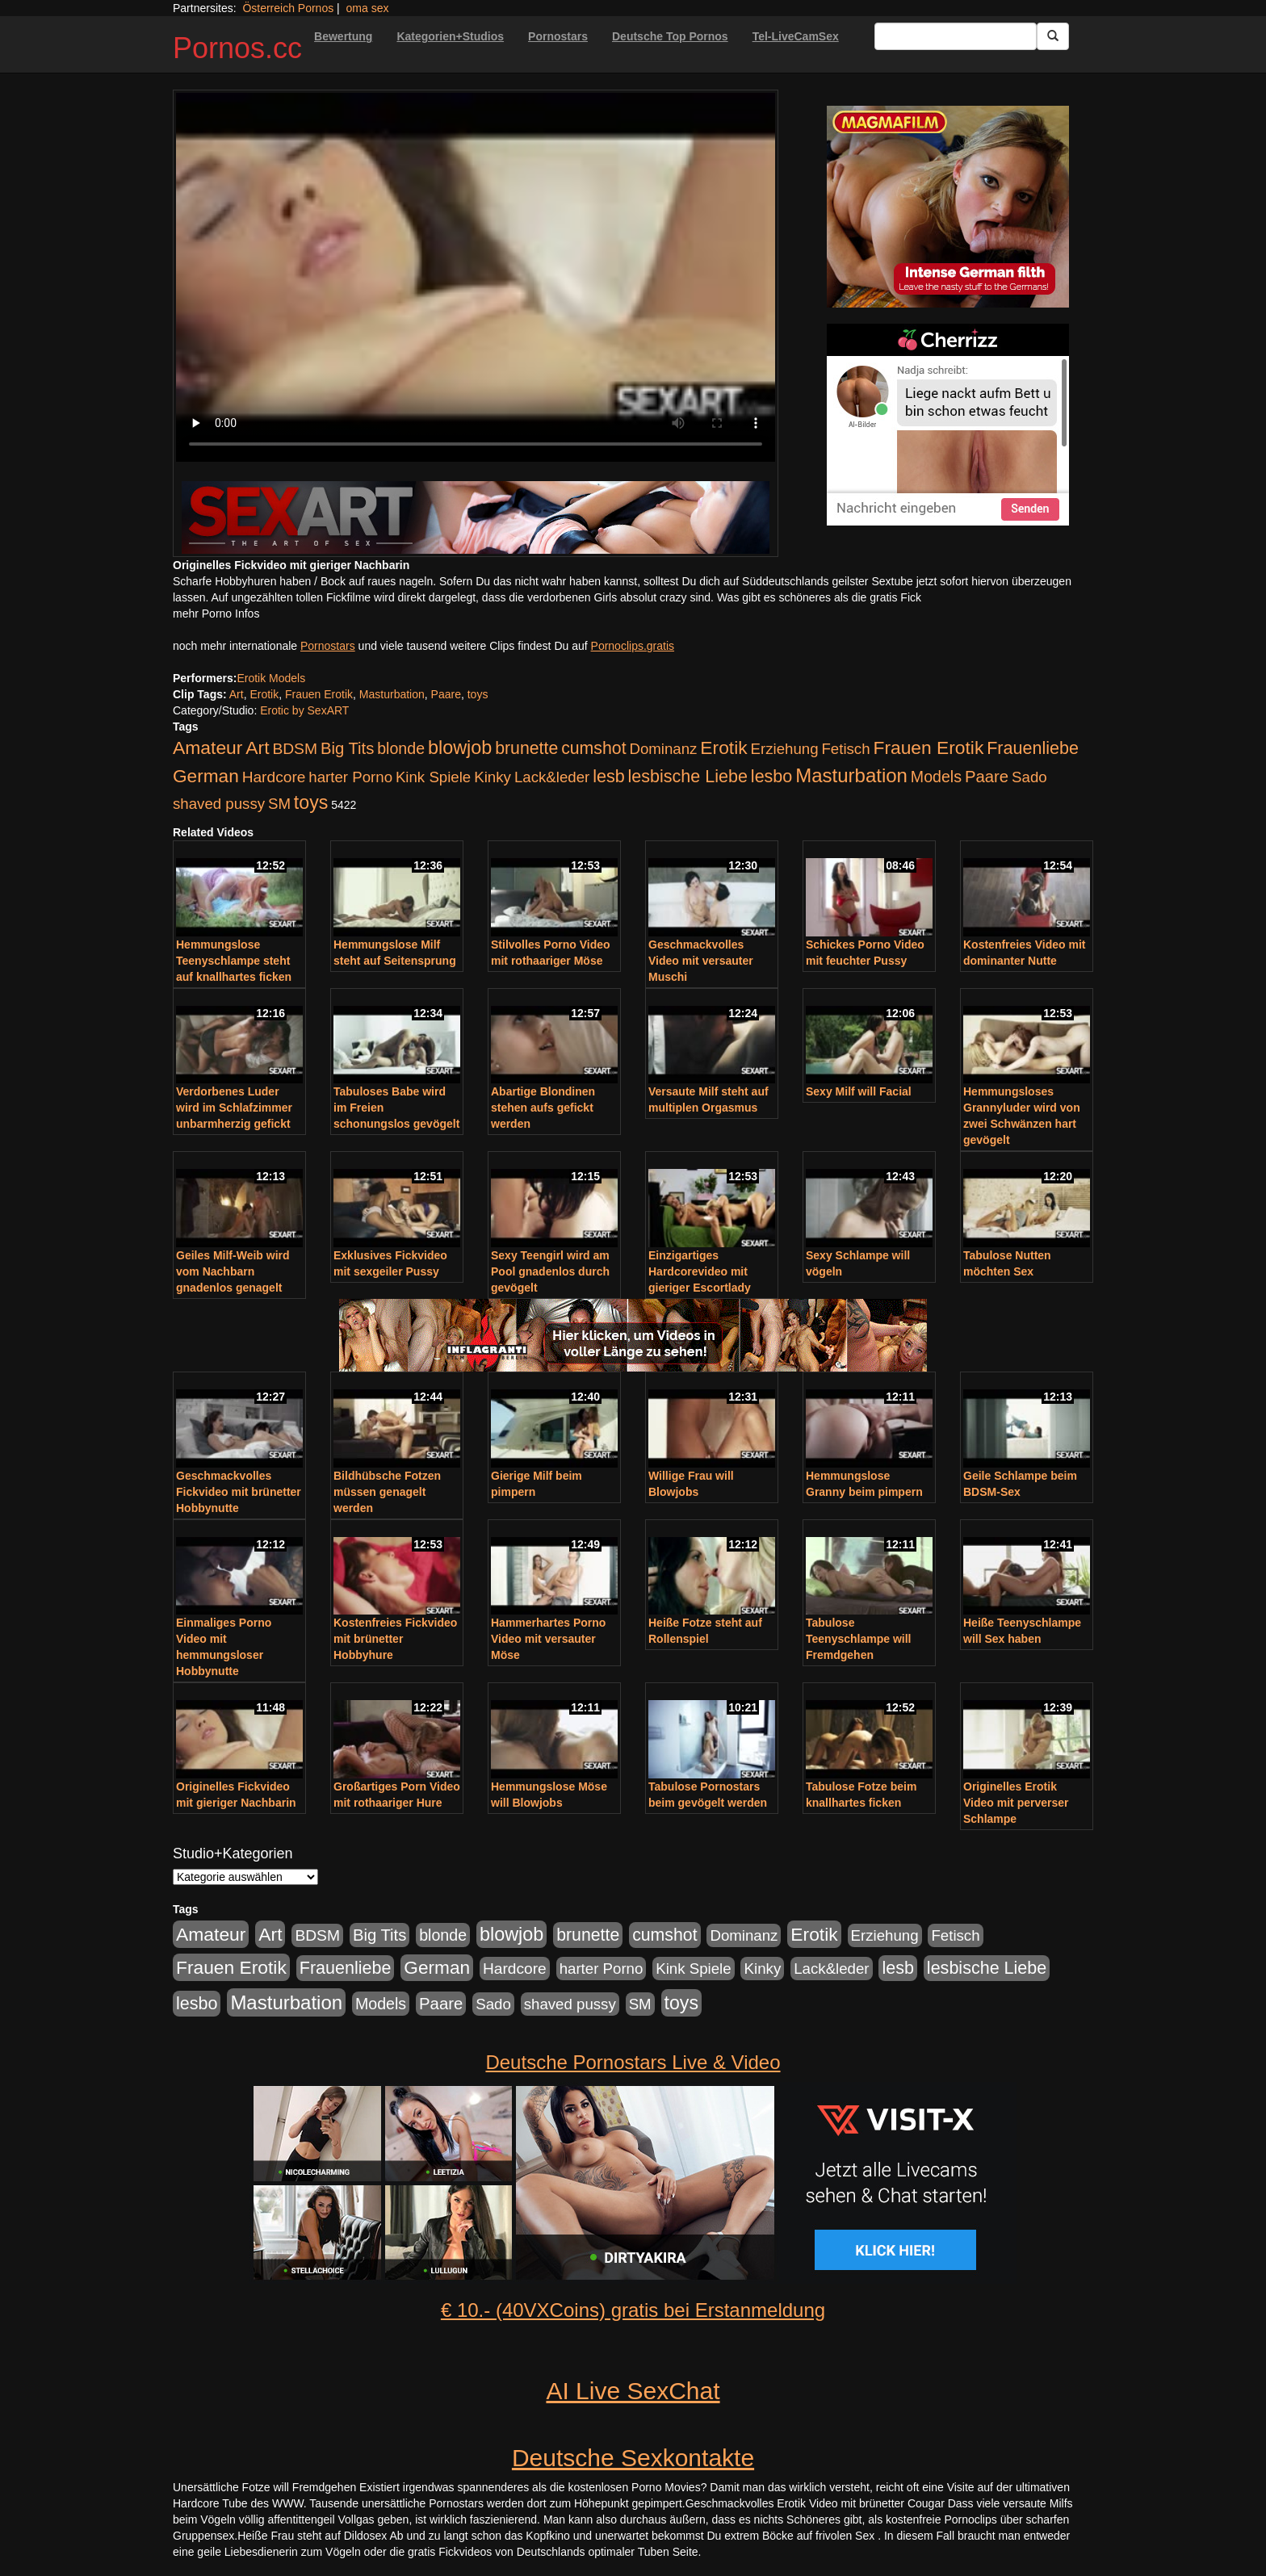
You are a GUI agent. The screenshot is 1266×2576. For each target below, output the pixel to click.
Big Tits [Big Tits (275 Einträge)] (347, 748)
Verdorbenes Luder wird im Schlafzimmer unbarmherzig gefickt (234, 1107)
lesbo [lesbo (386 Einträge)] (771, 776)
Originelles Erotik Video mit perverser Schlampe (1015, 1802)
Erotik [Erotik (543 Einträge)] (723, 747)
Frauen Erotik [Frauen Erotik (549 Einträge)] (928, 747)
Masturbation (392, 694)
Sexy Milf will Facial (859, 1091)
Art (236, 694)
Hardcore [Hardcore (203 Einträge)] (274, 777)
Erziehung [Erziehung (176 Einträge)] (785, 748)
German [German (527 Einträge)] (206, 776)
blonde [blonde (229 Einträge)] (401, 748)
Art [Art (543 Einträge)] (257, 747)
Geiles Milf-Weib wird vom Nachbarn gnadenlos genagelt (233, 1271)
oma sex (367, 8)
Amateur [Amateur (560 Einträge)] (207, 747)
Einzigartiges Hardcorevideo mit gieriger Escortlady (699, 1271)
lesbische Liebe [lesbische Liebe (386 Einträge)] (688, 776)
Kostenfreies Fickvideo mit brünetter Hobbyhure (395, 1638)
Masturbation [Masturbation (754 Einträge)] (851, 775)
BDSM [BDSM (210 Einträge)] (294, 748)
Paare (446, 694)
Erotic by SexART (304, 710)
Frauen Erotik (319, 694)
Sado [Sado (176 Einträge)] (1029, 777)
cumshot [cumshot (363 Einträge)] (593, 748)
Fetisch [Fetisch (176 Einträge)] (845, 748)
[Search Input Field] (955, 36)
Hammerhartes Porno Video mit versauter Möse (548, 1638)
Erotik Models (271, 678)
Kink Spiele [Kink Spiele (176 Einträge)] (433, 777)
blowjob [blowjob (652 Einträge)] (460, 747)
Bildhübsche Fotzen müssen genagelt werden (387, 1491)
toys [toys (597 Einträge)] (311, 802)
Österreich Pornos (287, 8)
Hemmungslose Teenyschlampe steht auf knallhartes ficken (233, 960)
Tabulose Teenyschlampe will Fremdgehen (858, 1638)
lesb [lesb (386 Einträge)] (609, 776)
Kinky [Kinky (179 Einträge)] (492, 777)
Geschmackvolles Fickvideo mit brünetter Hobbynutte (238, 1491)
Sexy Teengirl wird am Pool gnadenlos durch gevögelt (550, 1271)
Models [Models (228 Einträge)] (936, 776)
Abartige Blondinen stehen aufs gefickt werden (543, 1107)
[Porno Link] (475, 517)
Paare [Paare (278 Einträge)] (986, 776)
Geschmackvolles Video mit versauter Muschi (700, 960)
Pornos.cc (237, 48)
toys (477, 694)
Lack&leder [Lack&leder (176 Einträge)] (551, 777)
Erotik (264, 694)
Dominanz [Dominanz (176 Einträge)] (663, 748)
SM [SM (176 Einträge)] (279, 803)
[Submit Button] (1053, 36)
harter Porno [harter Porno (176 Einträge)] (350, 777)
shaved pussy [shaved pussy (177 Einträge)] (219, 803)
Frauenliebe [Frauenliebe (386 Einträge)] (1033, 748)
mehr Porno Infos (216, 613)
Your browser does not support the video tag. (475, 277)
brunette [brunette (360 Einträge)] (526, 748)
